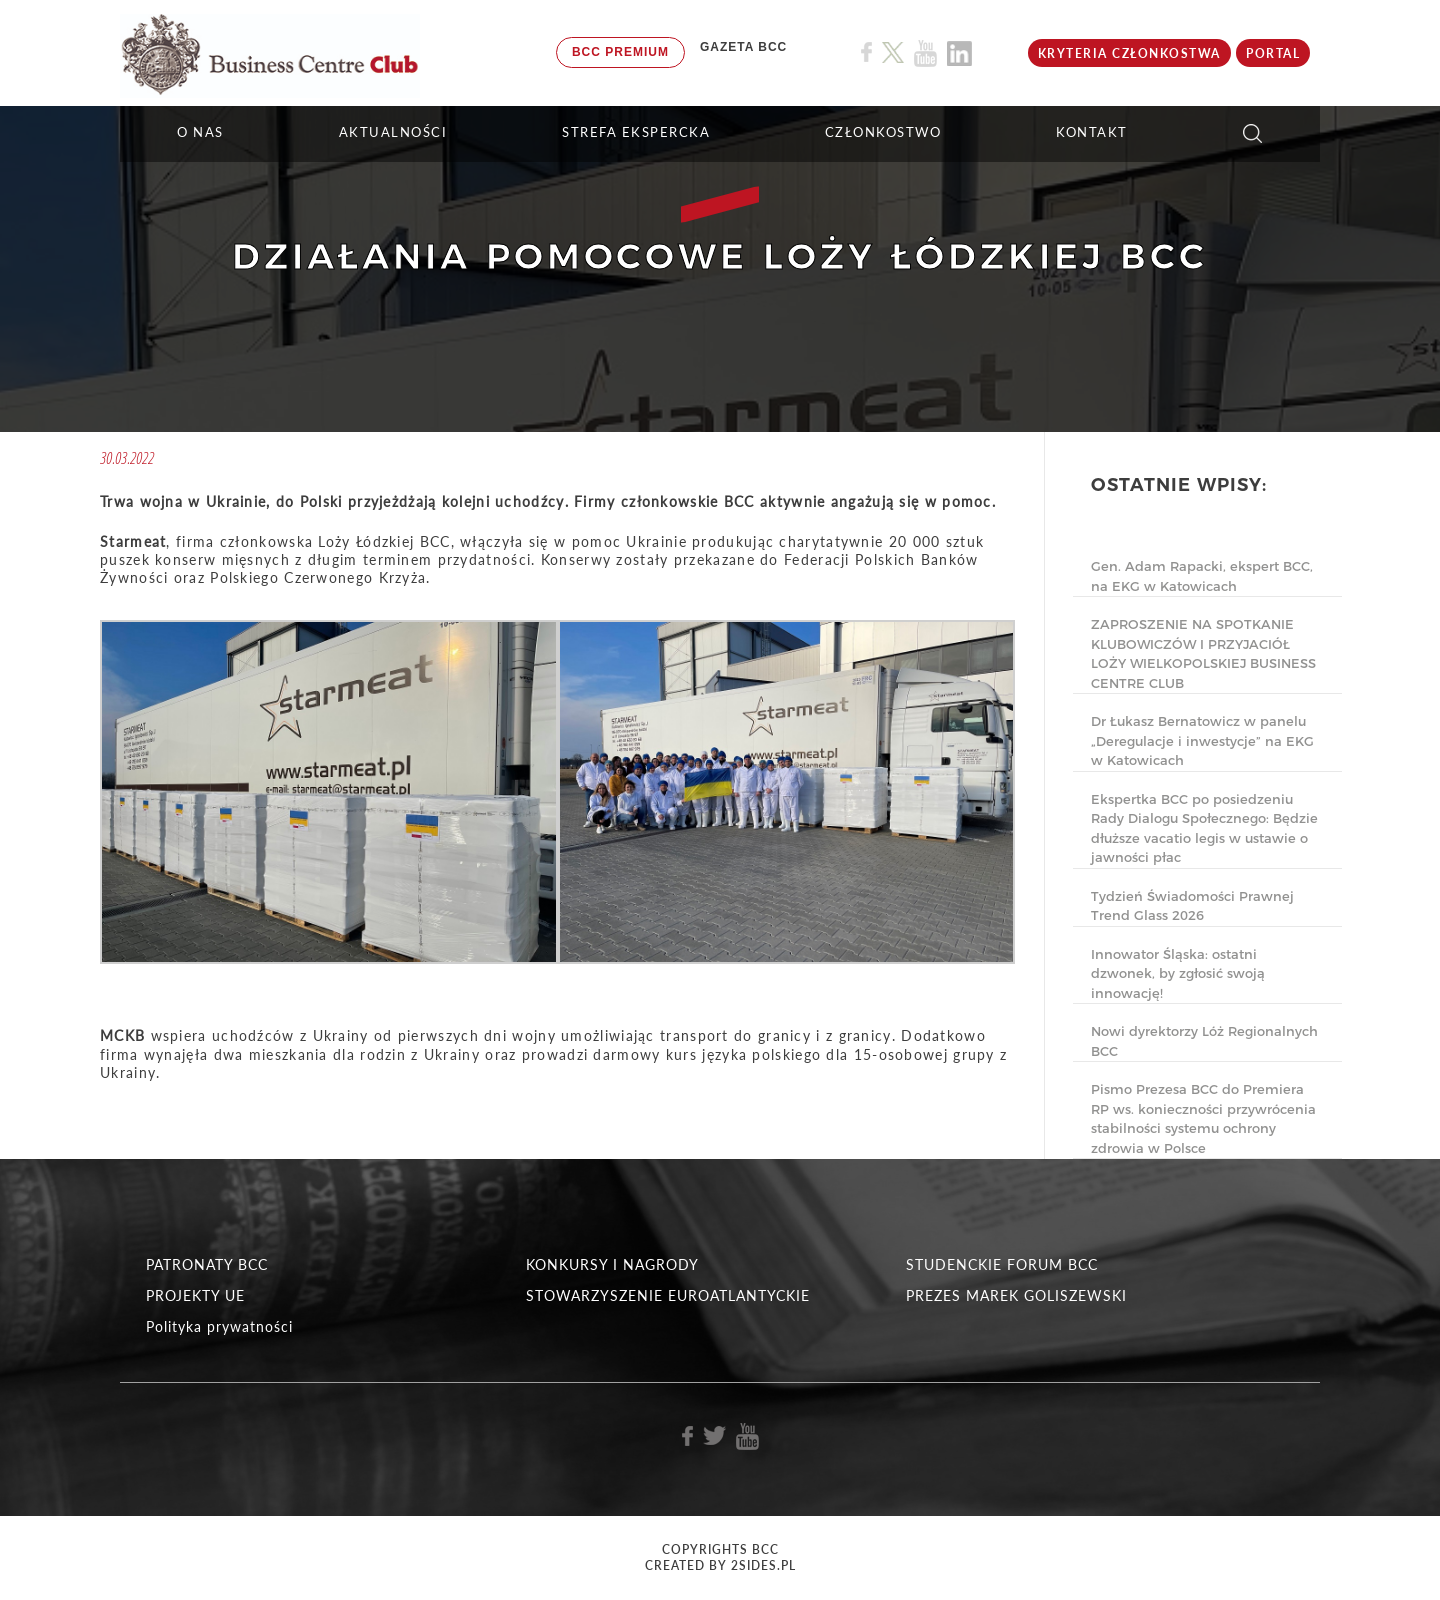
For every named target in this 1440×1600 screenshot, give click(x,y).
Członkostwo (883, 132)
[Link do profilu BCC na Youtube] (925, 53)
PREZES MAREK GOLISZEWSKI (1016, 1295)
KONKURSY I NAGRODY (612, 1264)
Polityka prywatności (219, 1326)
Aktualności (393, 132)
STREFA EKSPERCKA (636, 132)
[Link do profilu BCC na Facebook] (866, 52)
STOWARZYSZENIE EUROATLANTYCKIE (668, 1295)
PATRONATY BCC (207, 1264)
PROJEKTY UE (195, 1295)
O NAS (200, 132)
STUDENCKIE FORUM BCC (1002, 1264)
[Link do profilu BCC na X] (893, 53)
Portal (1273, 53)
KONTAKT (1092, 132)
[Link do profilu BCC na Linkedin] (959, 53)
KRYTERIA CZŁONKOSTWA (1129, 53)
